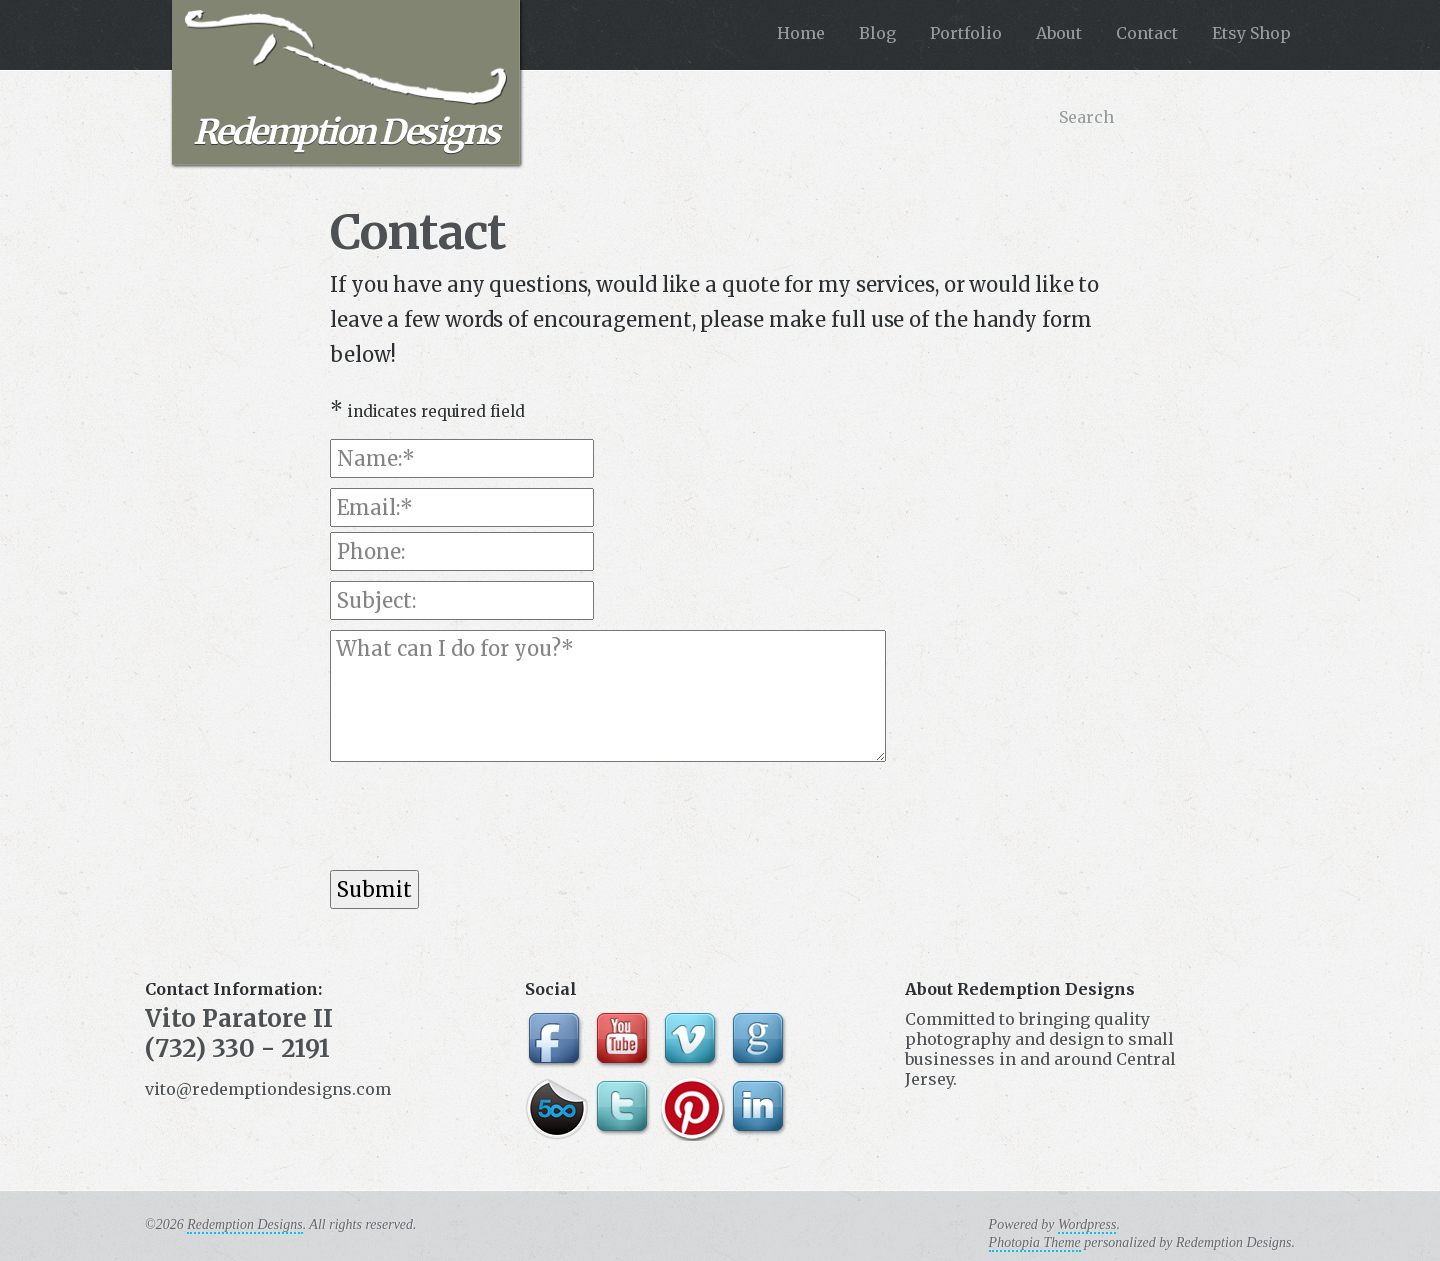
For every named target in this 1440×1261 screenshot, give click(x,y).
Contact (1147, 33)
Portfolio (966, 33)
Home (801, 33)
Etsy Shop (1251, 33)
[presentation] (482, 816)
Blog (877, 33)
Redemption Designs (345, 81)
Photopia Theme (1035, 1242)
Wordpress (1087, 1224)
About (1059, 33)
